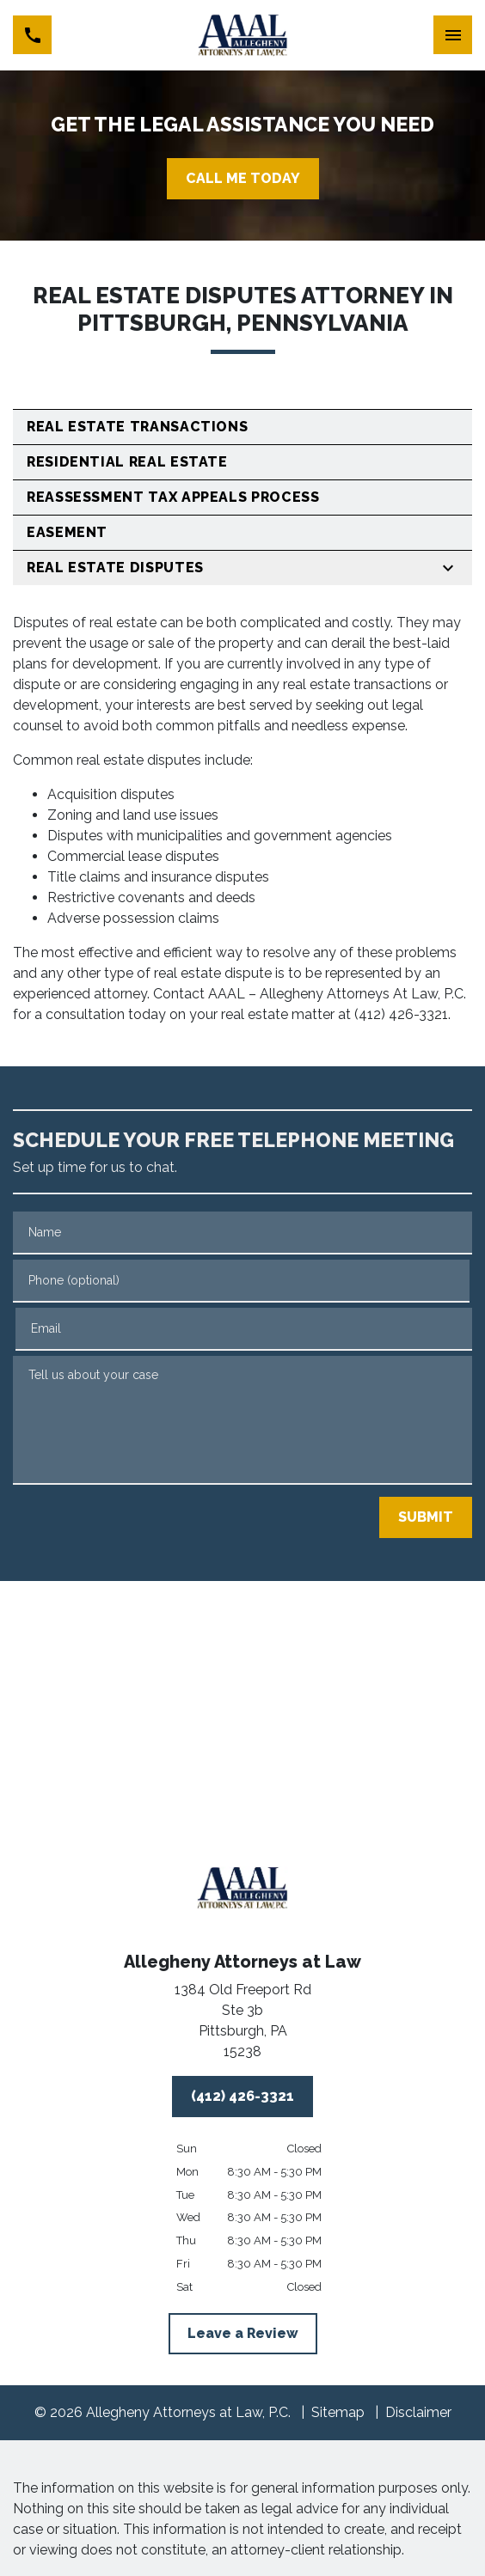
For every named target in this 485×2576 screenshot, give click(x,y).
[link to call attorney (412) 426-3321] (32, 34)
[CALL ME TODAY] (243, 178)
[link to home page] (243, 35)
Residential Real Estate (127, 462)
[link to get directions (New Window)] (242, 2024)
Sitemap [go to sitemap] (338, 2412)
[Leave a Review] (243, 2333)
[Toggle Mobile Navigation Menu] (452, 34)
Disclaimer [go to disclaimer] (418, 2412)
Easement (67, 532)
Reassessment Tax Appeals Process (173, 497)
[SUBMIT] (425, 1517)
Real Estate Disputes (115, 567)
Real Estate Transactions (137, 426)
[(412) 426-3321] (242, 2096)
